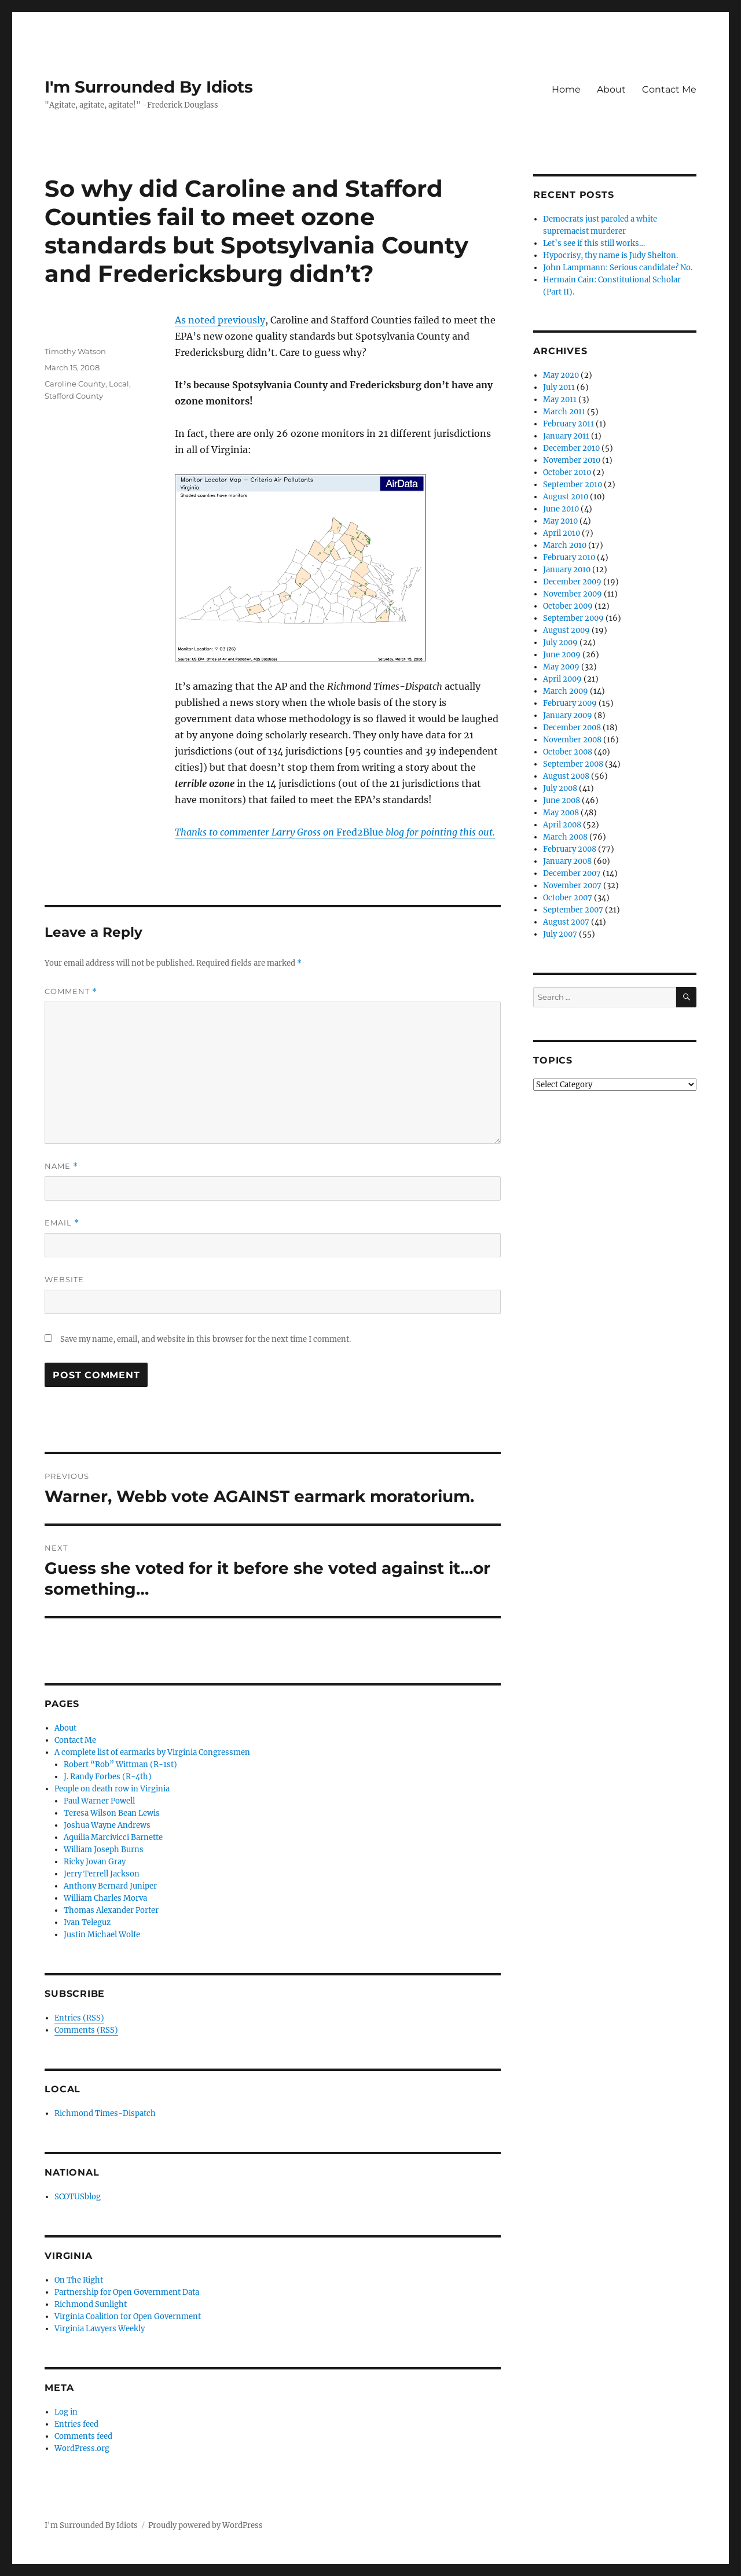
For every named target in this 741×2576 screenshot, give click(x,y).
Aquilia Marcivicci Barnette (113, 1837)
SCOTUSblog (77, 2197)
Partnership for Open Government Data (126, 2292)
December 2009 (572, 582)
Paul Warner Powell (99, 1801)
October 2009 (568, 606)
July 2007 (560, 934)
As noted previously (220, 320)
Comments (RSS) (86, 2030)
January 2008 (567, 861)
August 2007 (566, 922)
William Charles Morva (105, 1898)
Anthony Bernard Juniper (110, 1886)
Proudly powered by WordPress (205, 2525)
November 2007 (572, 885)
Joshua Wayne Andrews (107, 1825)
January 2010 (566, 570)
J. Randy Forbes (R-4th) (108, 1777)
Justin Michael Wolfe (102, 1935)
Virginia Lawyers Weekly (99, 2329)
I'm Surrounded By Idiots (149, 87)
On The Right (78, 2280)
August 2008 (566, 776)
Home (566, 89)
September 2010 (572, 485)
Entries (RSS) (79, 2018)
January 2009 (567, 715)
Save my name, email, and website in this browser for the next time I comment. (205, 1339)
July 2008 (560, 788)
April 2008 (562, 825)
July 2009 (560, 642)
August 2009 (566, 630)
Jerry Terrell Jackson (102, 1874)
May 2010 (560, 521)
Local (119, 383)
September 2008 (573, 764)
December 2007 (572, 873)
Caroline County (75, 383)
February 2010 (569, 557)
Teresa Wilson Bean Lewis (112, 1813)
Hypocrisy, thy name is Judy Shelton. (610, 255)
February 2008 (569, 849)
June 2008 (561, 800)
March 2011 (564, 412)
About (611, 89)
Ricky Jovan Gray (95, 1862)
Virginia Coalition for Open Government (127, 2316)
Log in (66, 2412)
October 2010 (567, 472)
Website (64, 1279)
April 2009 (562, 679)
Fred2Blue (335, 832)
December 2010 (571, 448)
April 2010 (561, 533)
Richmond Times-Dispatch (105, 2113)
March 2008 (565, 837)
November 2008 (572, 740)
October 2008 (567, 752)
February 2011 (568, 424)
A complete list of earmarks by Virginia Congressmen (152, 1752)
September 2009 (573, 618)
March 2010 (564, 545)
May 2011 (560, 399)
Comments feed (83, 2436)
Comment (71, 991)
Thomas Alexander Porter (111, 1910)
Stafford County (74, 395)
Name (61, 1166)
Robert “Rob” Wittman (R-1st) (120, 1764)
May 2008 (561, 813)
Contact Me (669, 89)
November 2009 (572, 594)
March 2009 (565, 691)
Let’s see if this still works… (594, 243)
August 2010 (565, 497)
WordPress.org (81, 2448)
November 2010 (571, 460)
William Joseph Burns (104, 1849)
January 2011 (566, 436)
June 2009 (562, 655)
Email (62, 1223)
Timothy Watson (75, 351)
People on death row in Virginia (112, 1789)
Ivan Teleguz (87, 1922)
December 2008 (572, 728)
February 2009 (570, 703)
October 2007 (567, 898)
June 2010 (561, 509)
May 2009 (561, 667)
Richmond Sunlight (90, 2304)
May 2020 (561, 375)
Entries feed (76, 2424)
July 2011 (559, 387)
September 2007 (573, 910)
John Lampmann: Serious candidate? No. (617, 268)
